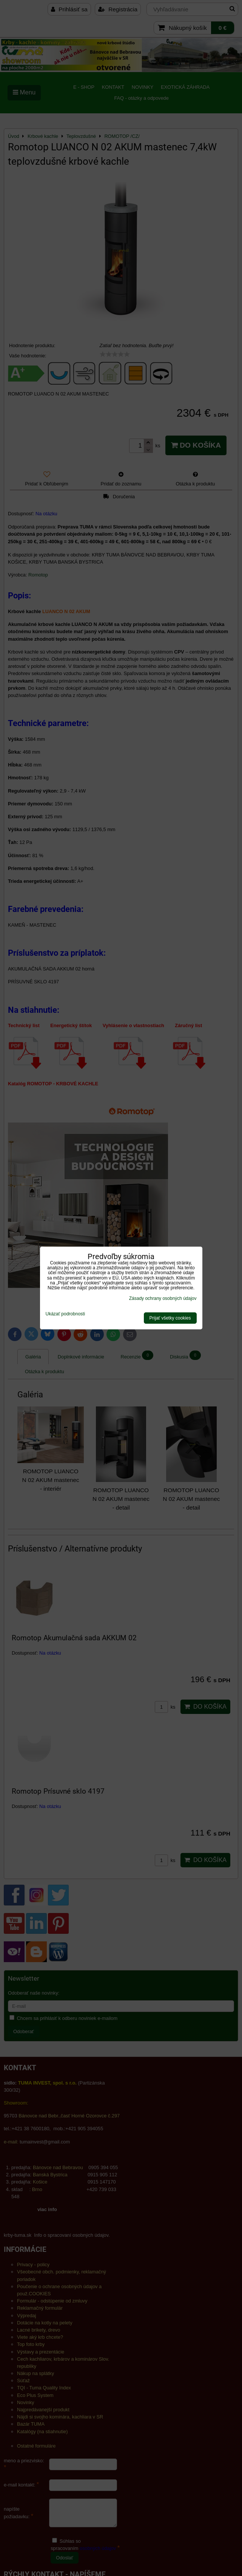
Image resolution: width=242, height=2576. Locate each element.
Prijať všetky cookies (170, 1318)
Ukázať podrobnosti (65, 1314)
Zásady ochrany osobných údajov (163, 1298)
